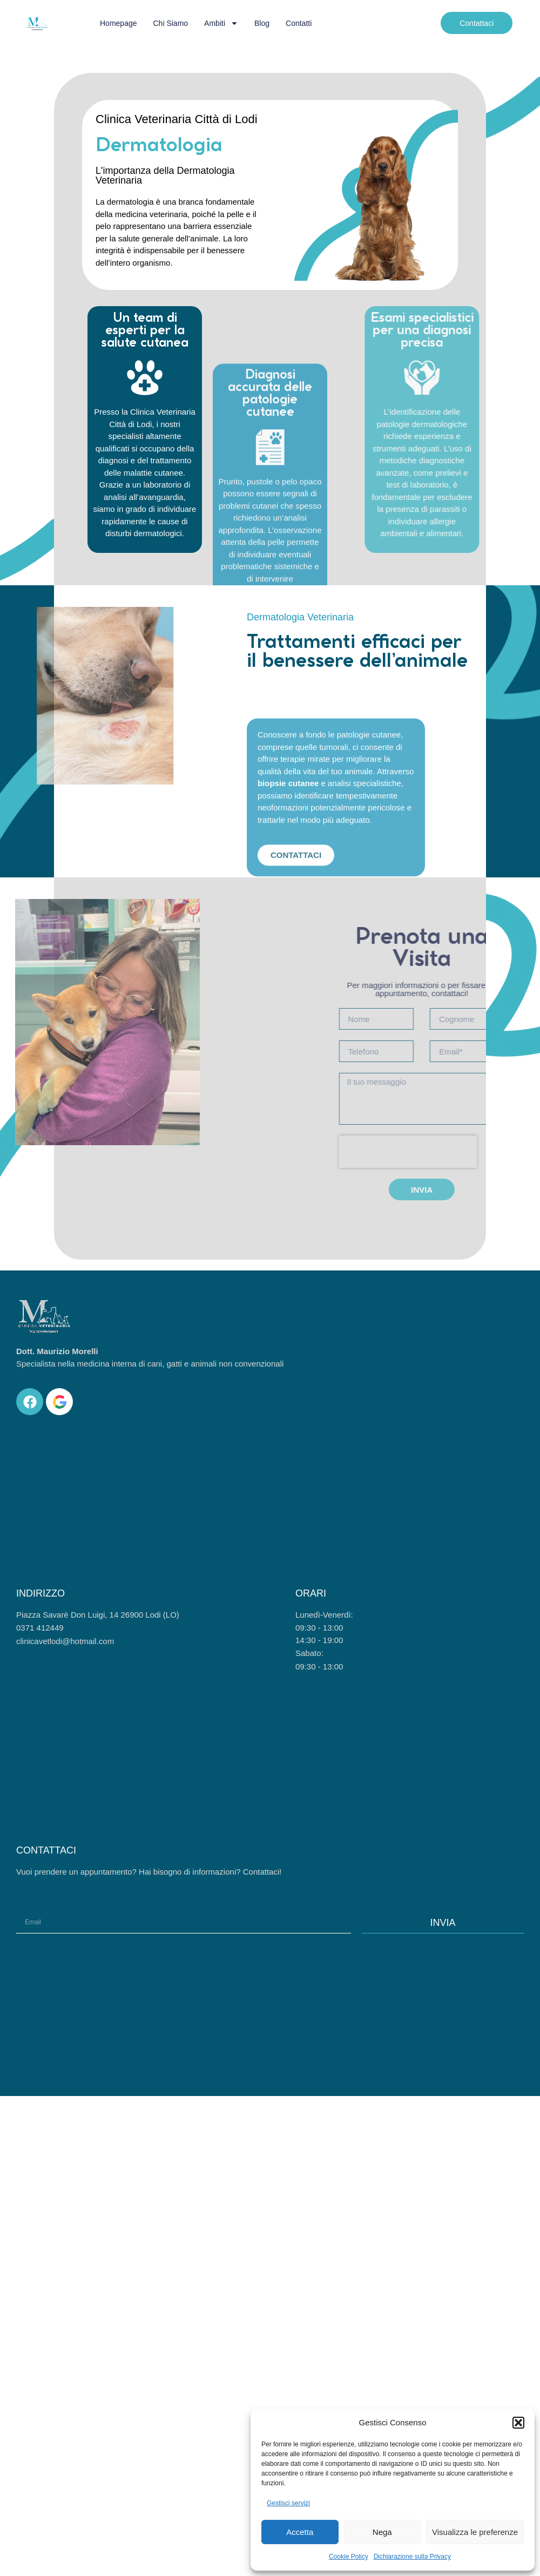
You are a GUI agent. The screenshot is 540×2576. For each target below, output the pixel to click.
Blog (261, 23)
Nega (382, 2532)
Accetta (299, 2532)
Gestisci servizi (288, 2503)
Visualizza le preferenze (475, 2532)
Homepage (118, 23)
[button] (518, 2422)
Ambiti (221, 23)
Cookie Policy (348, 2556)
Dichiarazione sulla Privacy (412, 2556)
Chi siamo (170, 23)
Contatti (299, 23)
